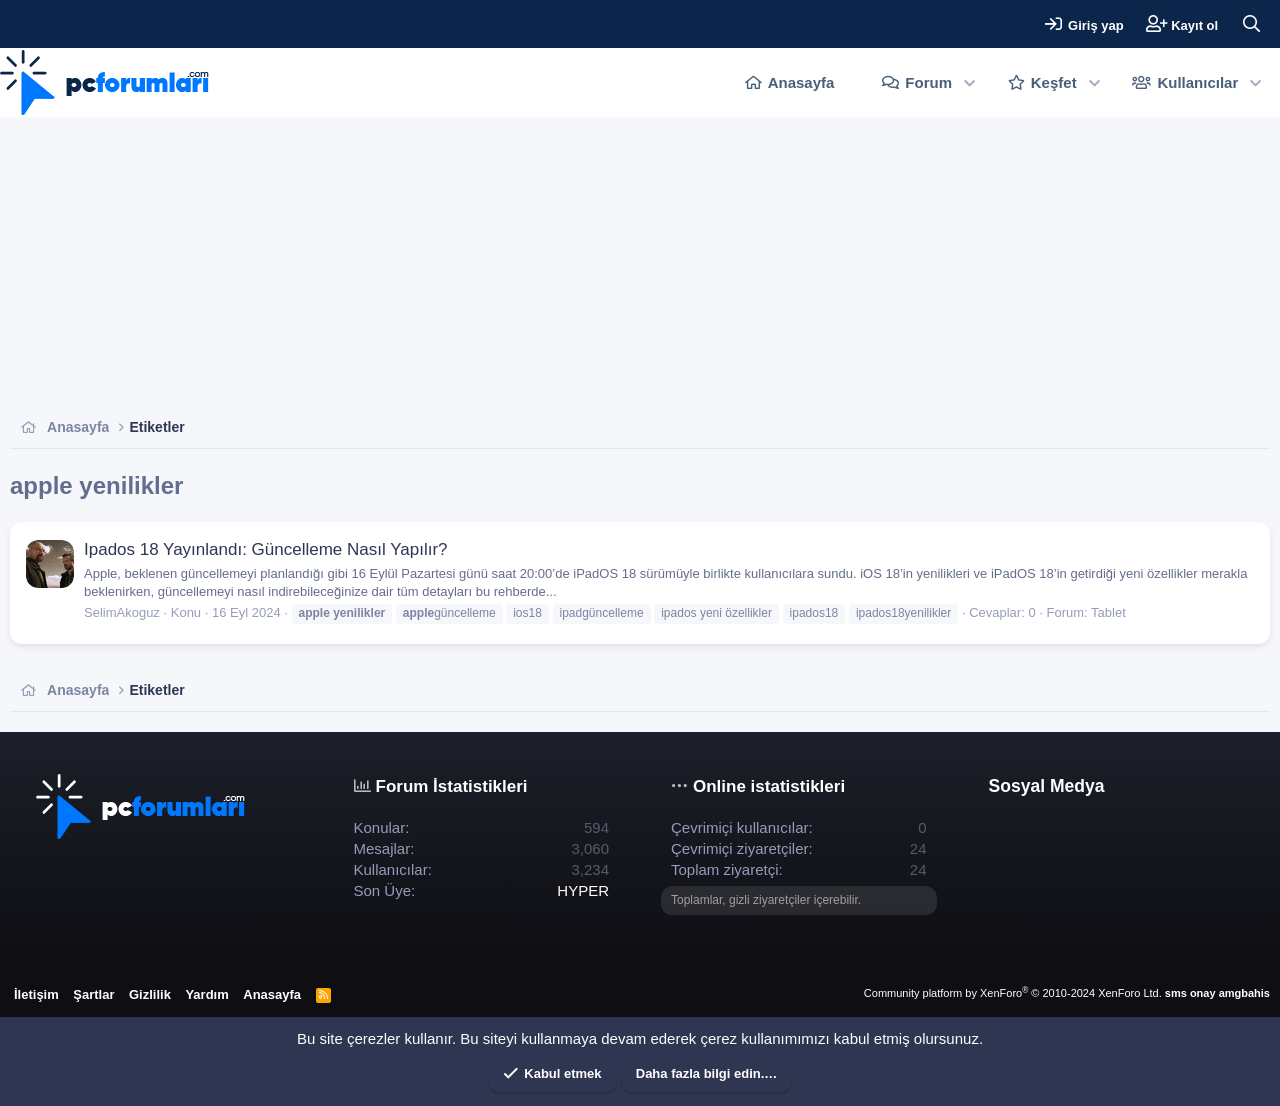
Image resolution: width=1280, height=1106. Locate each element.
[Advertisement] (610, 267)
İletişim (36, 994)
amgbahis (1244, 993)
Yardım (206, 994)
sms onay (1190, 993)
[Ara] (1251, 24)
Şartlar (93, 994)
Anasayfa (801, 82)
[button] (969, 82)
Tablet (1108, 612)
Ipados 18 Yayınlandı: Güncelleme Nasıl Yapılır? (266, 549)
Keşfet (1054, 82)
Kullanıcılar (1197, 82)
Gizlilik (150, 994)
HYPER (583, 890)
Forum (928, 82)
